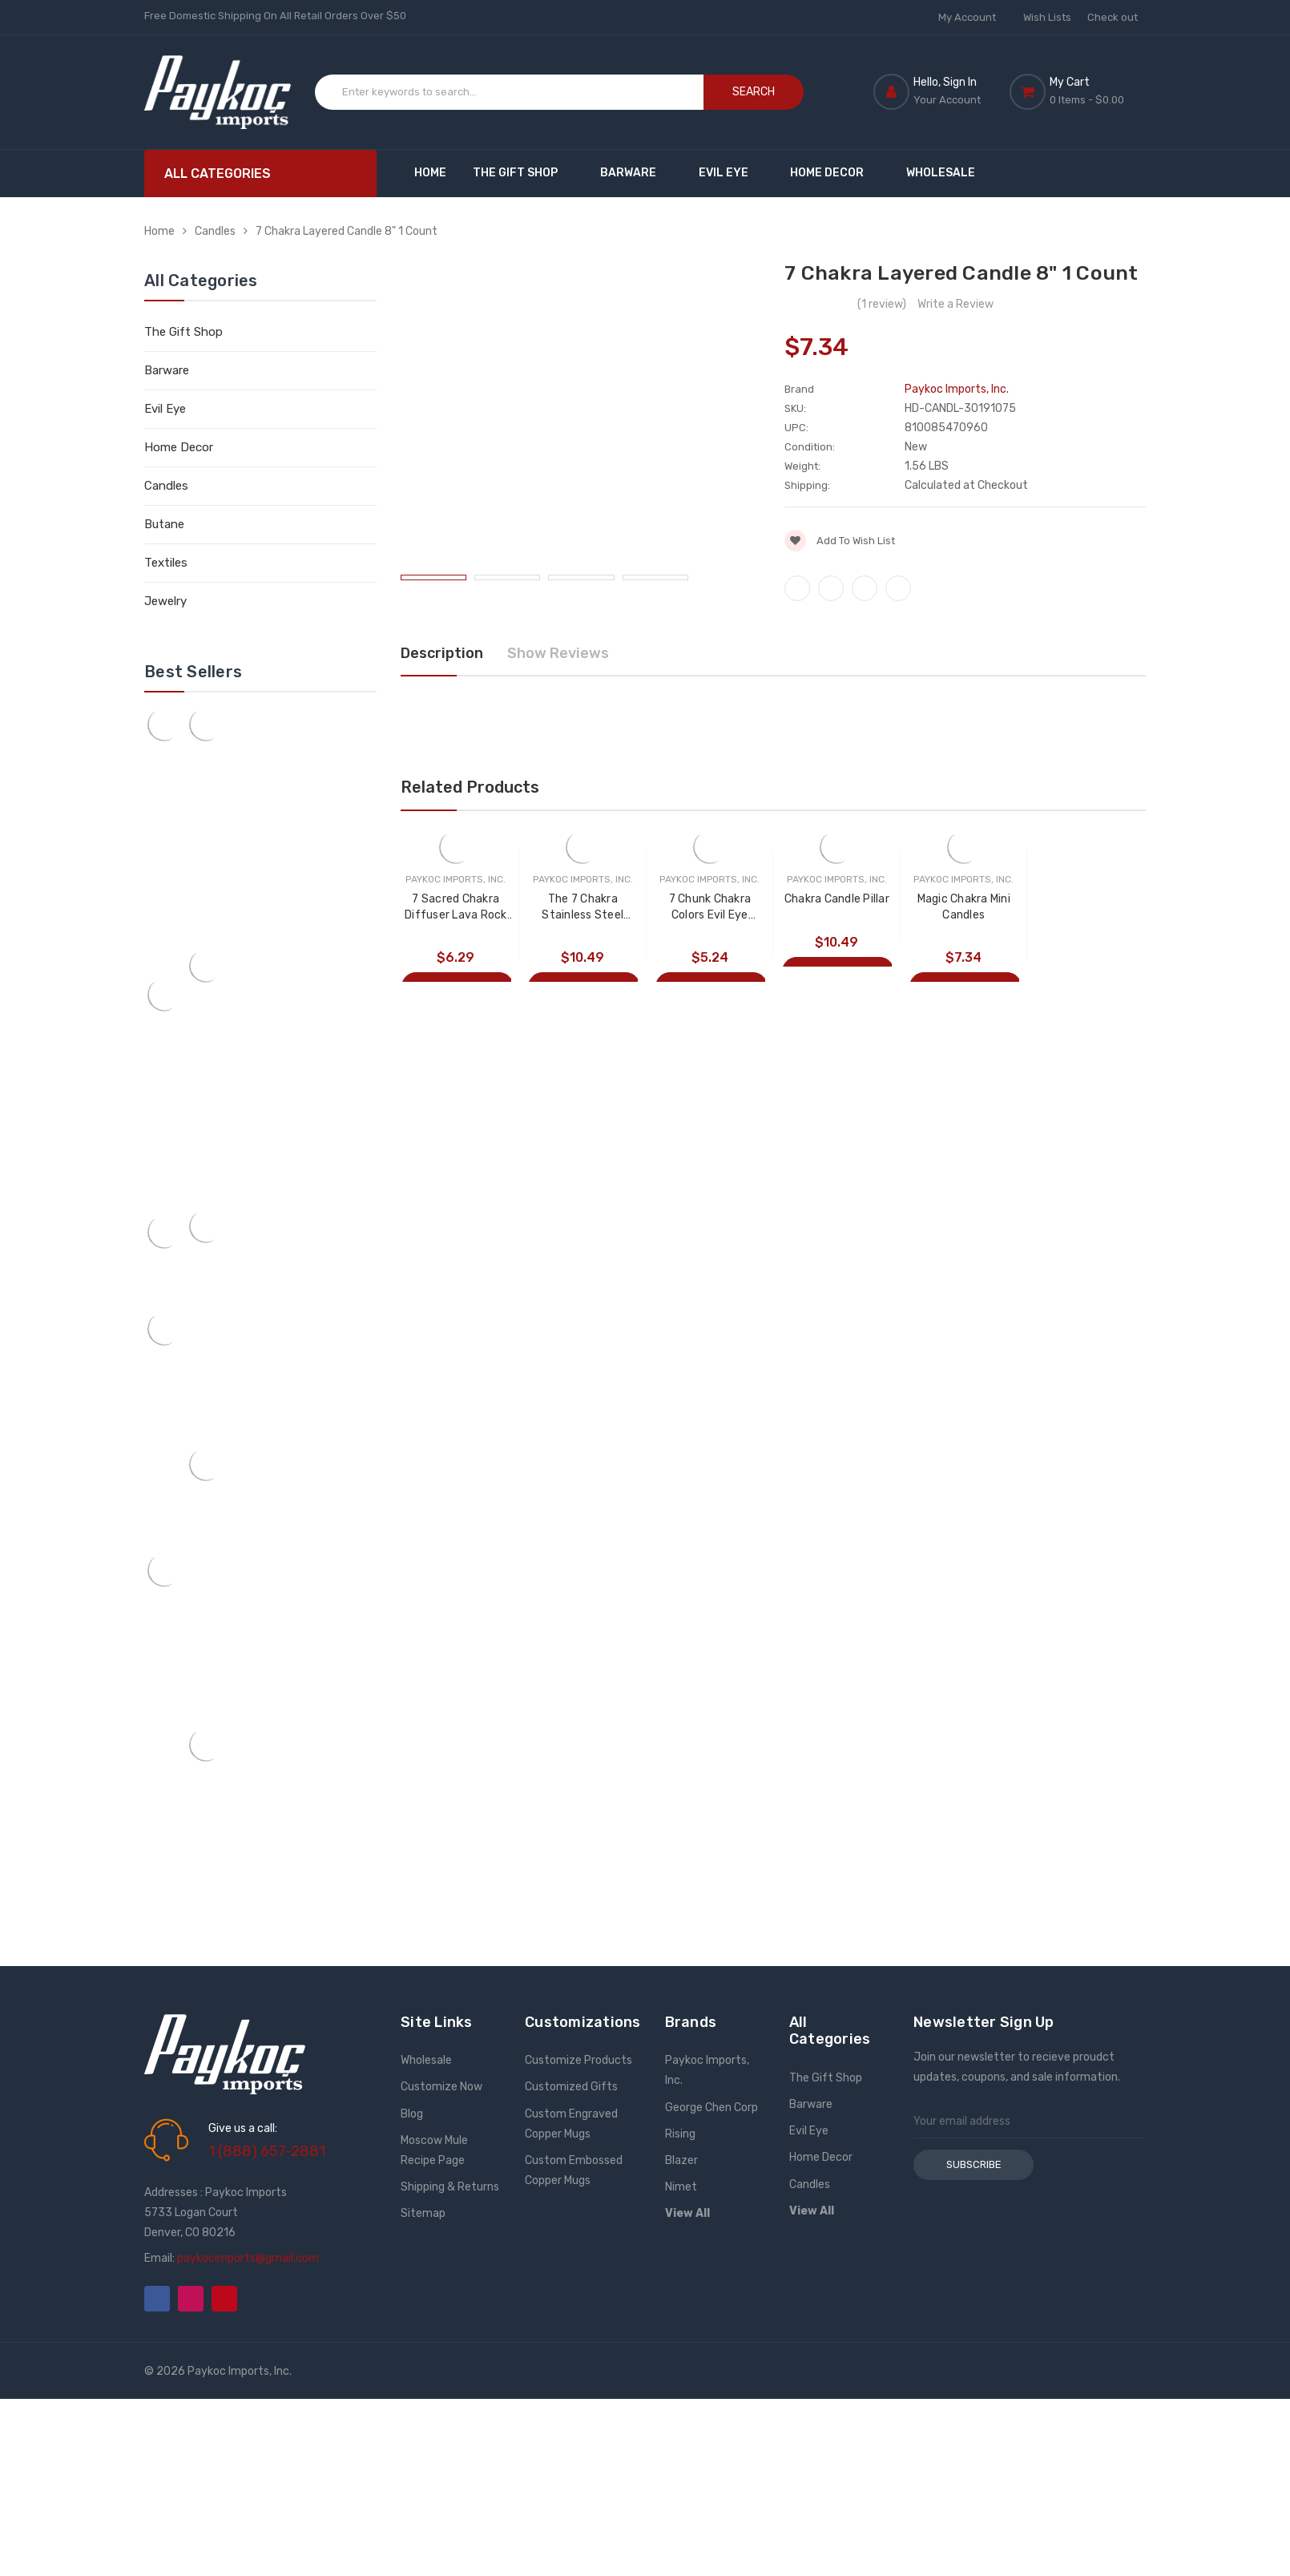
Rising (680, 2134)
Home (430, 173)
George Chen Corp (711, 2107)
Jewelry (165, 601)
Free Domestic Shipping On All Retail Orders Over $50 (275, 16)
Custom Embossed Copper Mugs (574, 2170)
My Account (972, 17)
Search (753, 92)
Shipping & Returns (450, 2187)
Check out (1112, 17)
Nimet (681, 2187)
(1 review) (881, 304)
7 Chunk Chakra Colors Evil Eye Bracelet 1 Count (710, 907)
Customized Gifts (571, 2087)
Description (442, 653)
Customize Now (441, 2087)
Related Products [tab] (470, 787)
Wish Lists (1047, 17)
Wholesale (940, 173)
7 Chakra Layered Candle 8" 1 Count (346, 231)
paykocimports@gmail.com (248, 2258)
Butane (164, 524)
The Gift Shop (523, 173)
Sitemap (423, 2213)
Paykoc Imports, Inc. (707, 2070)
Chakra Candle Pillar (836, 899)
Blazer (681, 2160)
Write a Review (955, 304)
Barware (635, 173)
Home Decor (834, 173)
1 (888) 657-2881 (266, 2151)
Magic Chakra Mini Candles (963, 907)
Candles (215, 231)
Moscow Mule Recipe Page (434, 2150)
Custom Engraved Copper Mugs (571, 2124)
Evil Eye (731, 173)
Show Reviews (558, 653)
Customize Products (578, 2060)
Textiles (165, 562)
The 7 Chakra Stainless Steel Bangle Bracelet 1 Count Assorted (582, 907)
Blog (412, 2114)
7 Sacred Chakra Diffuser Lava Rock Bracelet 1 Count (456, 907)
